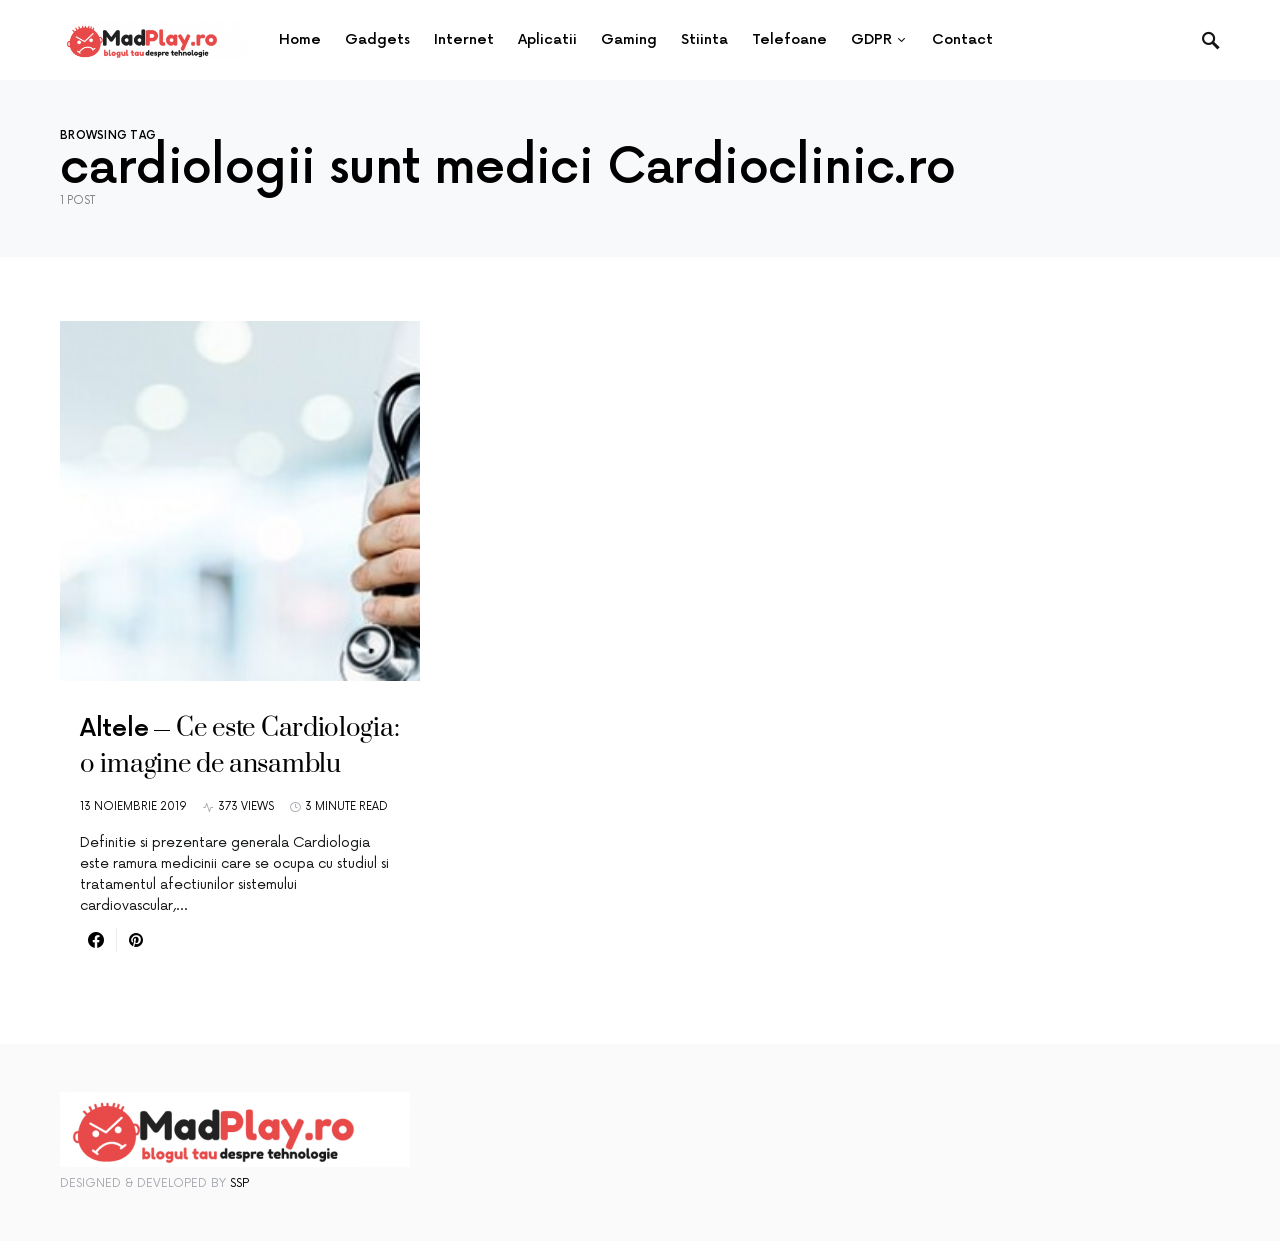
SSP (239, 1183)
